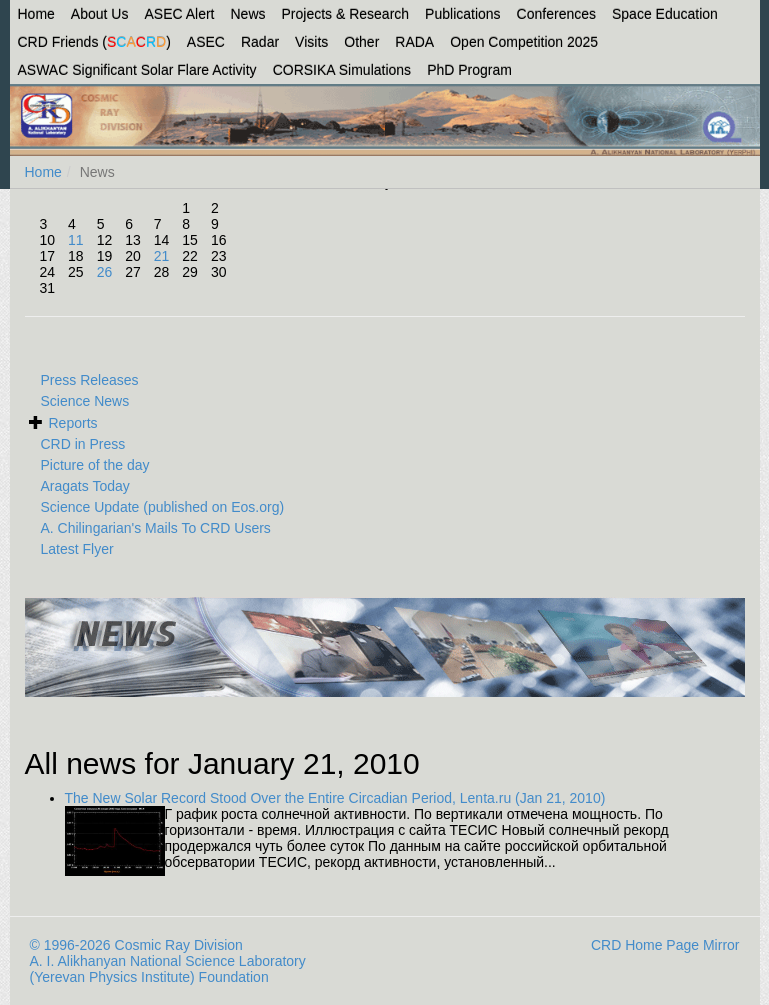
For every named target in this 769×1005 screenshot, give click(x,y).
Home (36, 14)
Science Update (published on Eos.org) (163, 507)
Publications (463, 14)
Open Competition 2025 (524, 42)
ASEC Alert (179, 14)
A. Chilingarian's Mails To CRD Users (156, 528)
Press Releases (90, 380)
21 (162, 256)
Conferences (556, 14)
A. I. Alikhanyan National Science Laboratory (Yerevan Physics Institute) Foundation (168, 969)
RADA (414, 42)
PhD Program (469, 70)
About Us (100, 14)
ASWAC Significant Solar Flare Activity (137, 70)
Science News (85, 401)
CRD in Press (83, 444)
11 (76, 240)
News (247, 14)
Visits (311, 42)
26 (105, 272)
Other (361, 42)
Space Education (665, 14)
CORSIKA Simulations (342, 70)
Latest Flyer (77, 549)
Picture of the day (95, 465)
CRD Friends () (94, 42)
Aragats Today (85, 486)
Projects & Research (346, 14)
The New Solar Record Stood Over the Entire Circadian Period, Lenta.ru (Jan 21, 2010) (335, 798)
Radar (260, 42)
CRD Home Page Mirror (665, 945)
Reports (73, 423)
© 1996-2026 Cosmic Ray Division (136, 945)
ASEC (206, 42)
